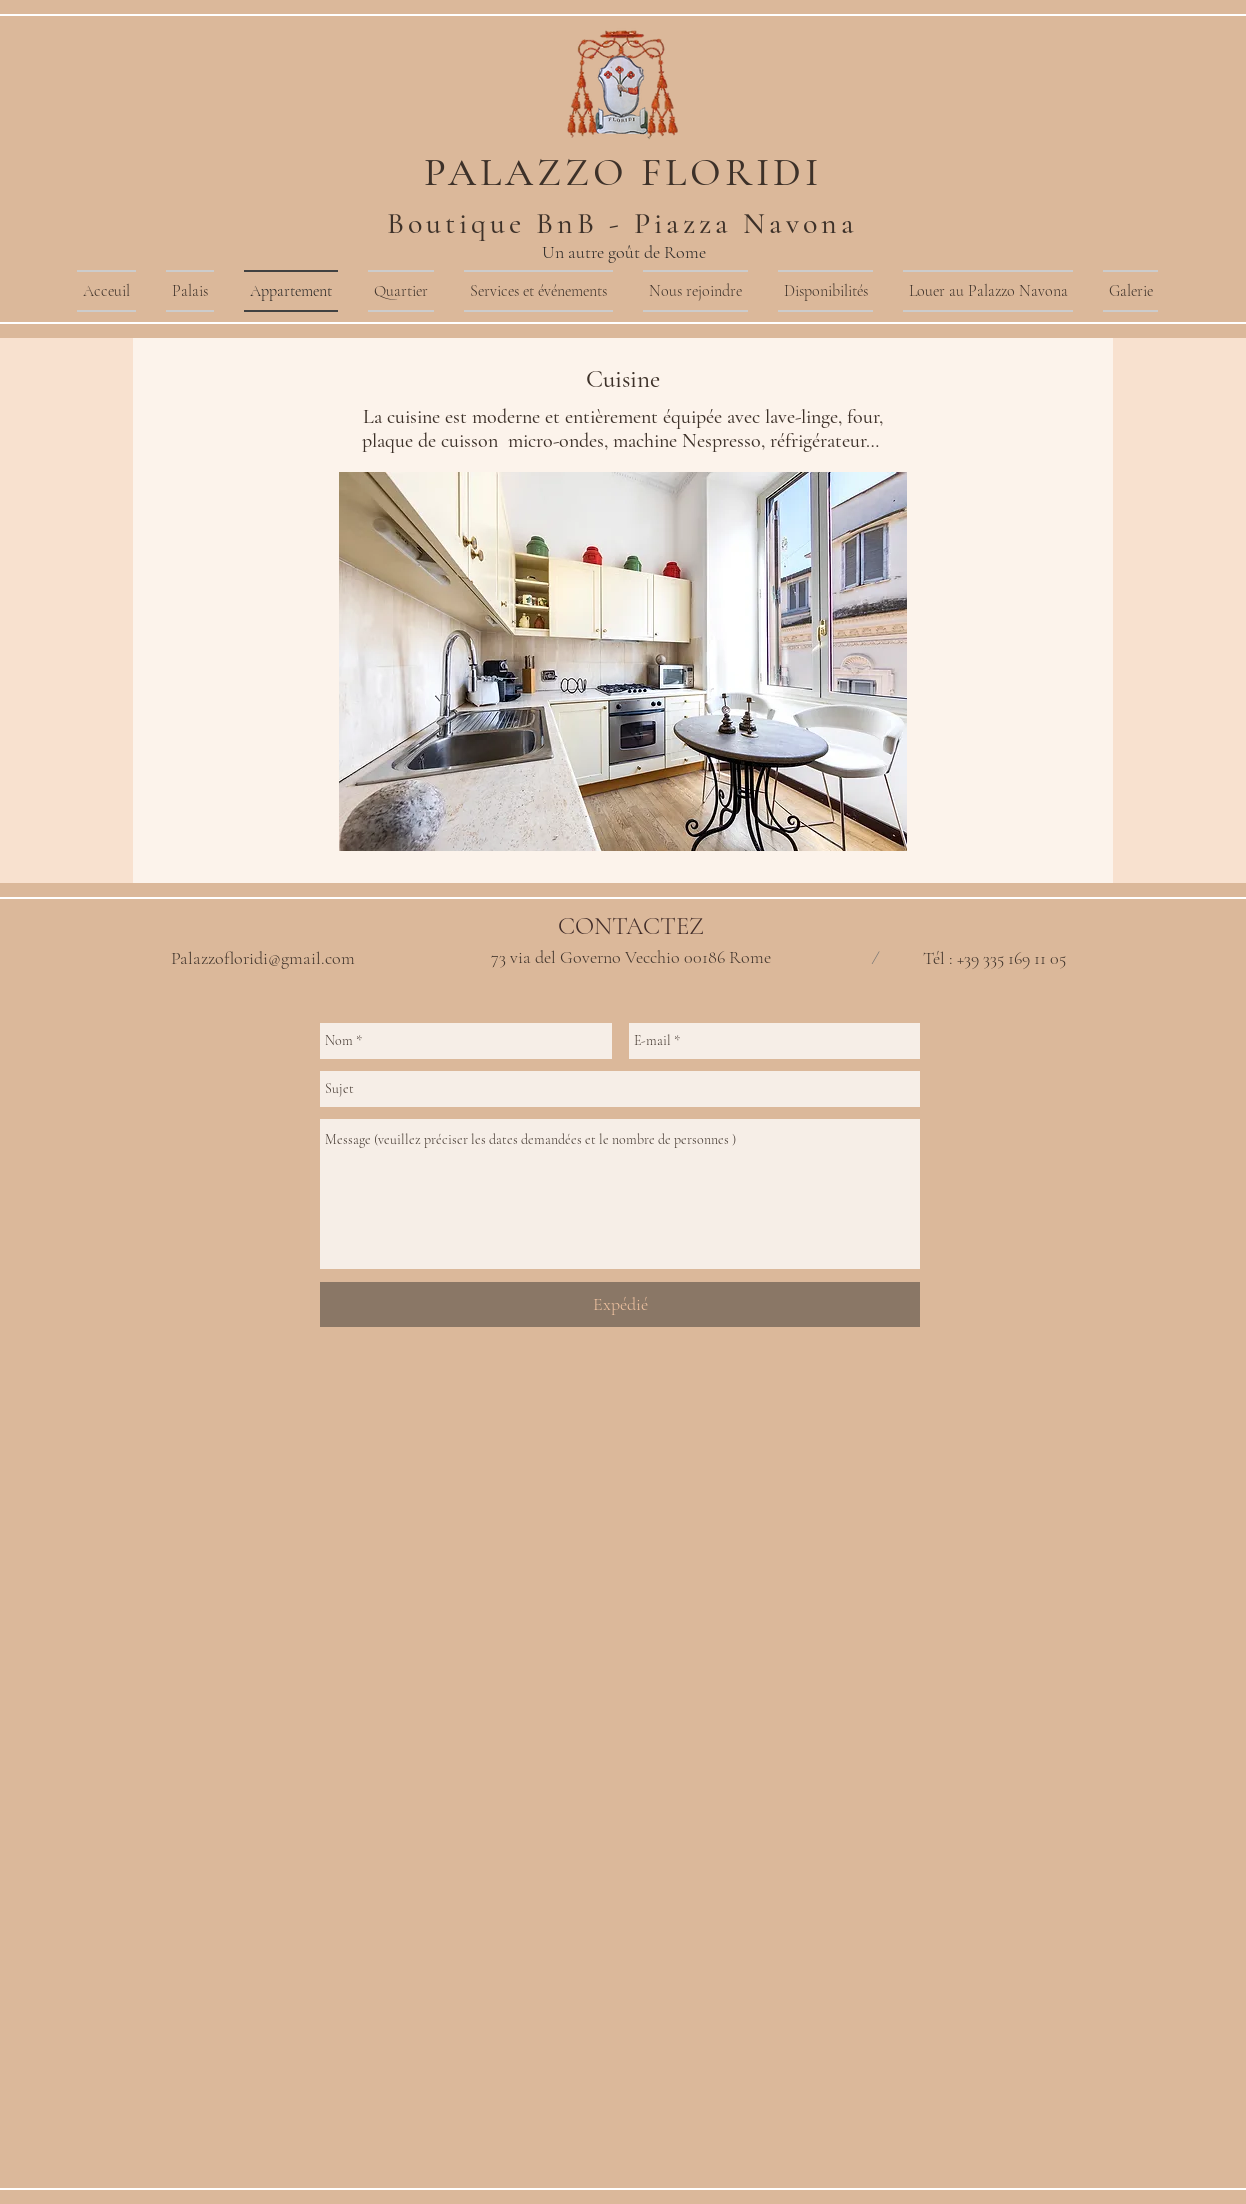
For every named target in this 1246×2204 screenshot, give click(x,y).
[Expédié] (620, 1304)
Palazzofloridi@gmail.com (263, 958)
